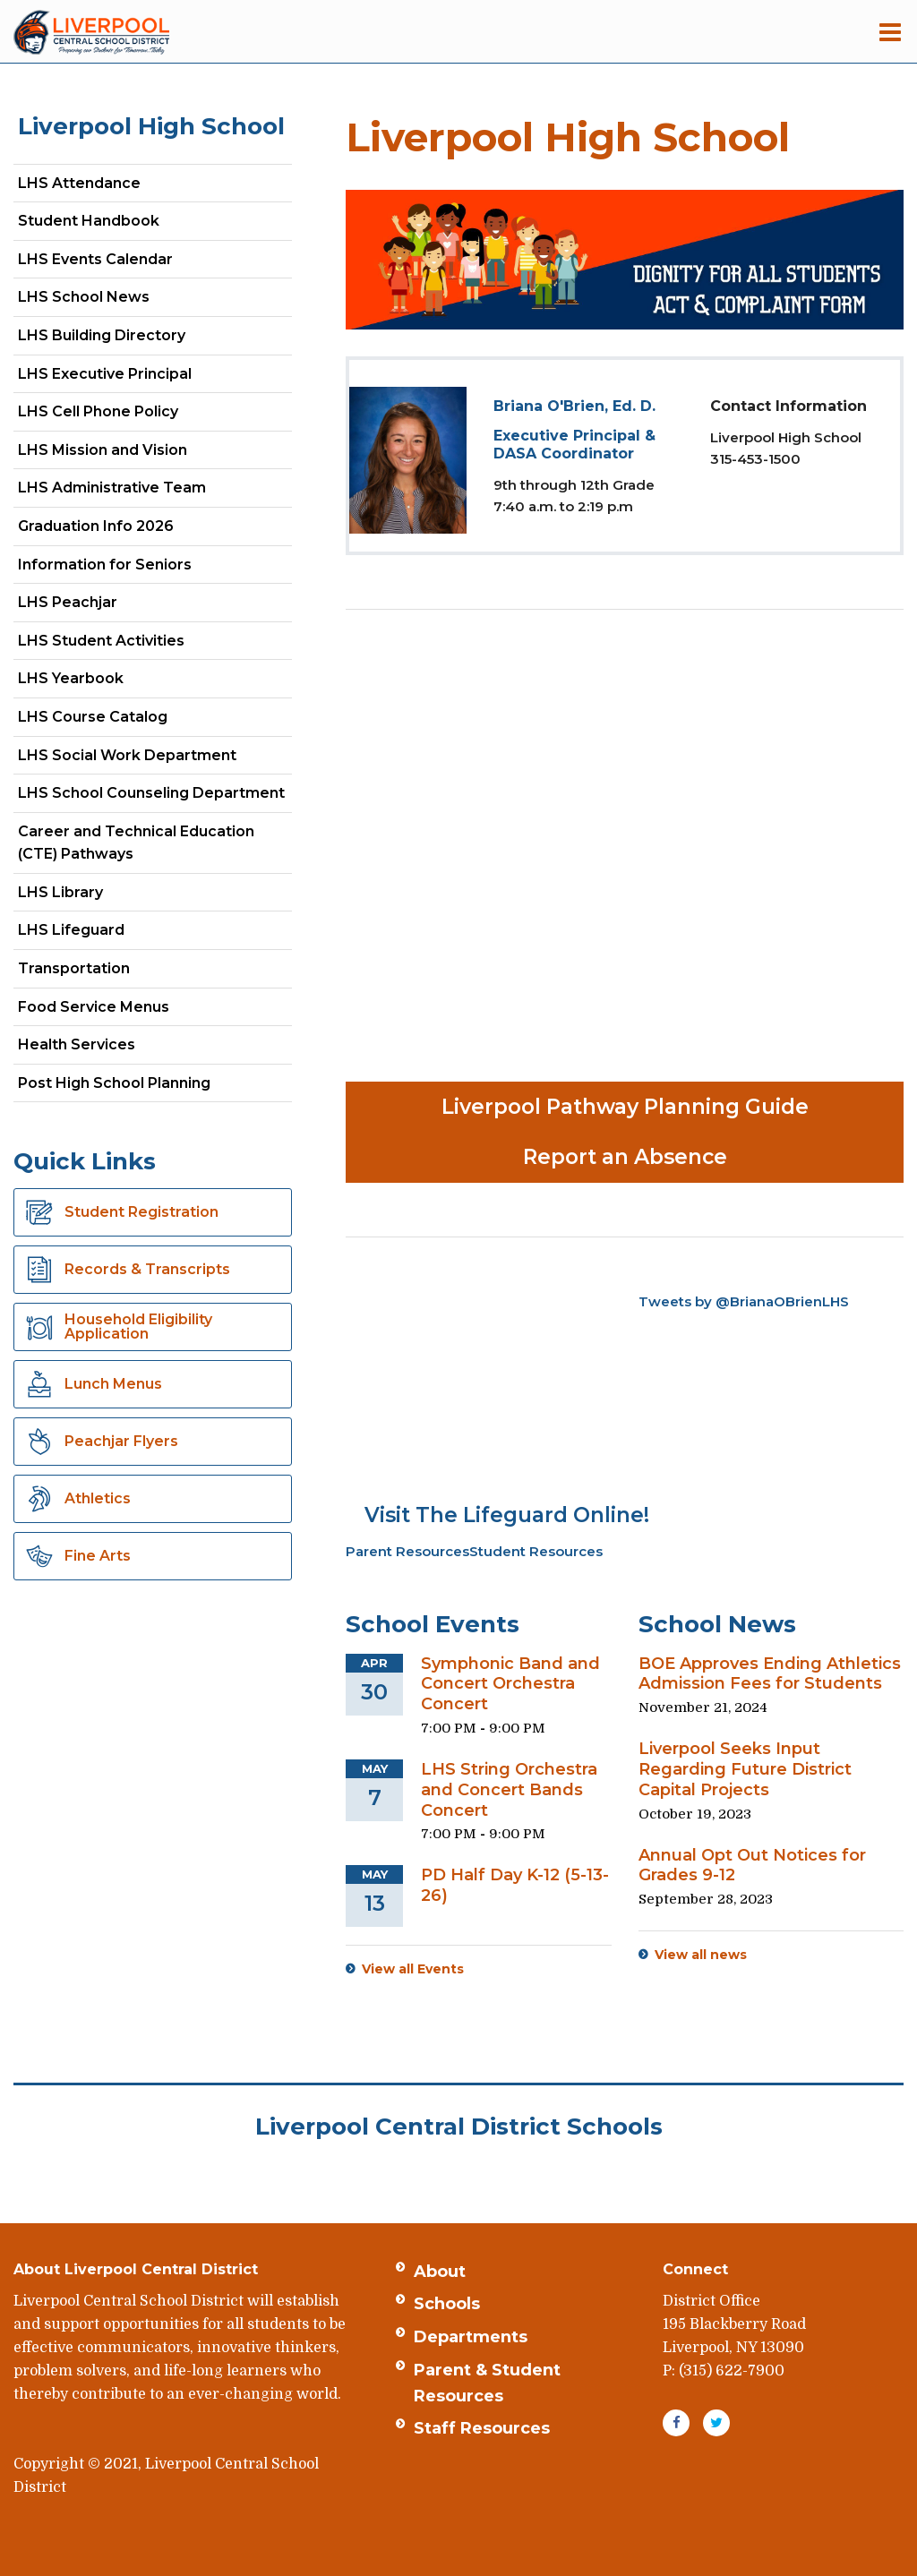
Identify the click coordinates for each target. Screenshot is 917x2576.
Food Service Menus (93, 1006)
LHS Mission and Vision (102, 449)
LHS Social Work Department (155, 759)
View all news (701, 1955)
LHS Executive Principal (105, 373)
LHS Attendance (79, 183)
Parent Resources (407, 1551)
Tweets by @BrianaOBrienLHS (743, 1301)
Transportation (74, 968)
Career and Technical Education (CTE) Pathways (136, 843)
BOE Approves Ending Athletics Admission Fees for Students (769, 1674)
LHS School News (84, 296)
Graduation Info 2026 (96, 526)
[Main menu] (890, 31)
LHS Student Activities (101, 640)
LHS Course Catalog (124, 720)
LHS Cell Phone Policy (98, 411)
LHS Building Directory (101, 335)
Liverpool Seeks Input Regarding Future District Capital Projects (745, 1769)
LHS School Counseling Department (155, 796)
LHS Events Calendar (95, 259)
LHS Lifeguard (71, 929)
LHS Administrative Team (112, 487)
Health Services (76, 1044)
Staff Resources (482, 2428)
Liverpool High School (151, 126)
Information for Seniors (105, 564)
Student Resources (536, 1551)
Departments (470, 2337)
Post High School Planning (114, 1082)
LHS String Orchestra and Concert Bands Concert (509, 1789)
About (440, 2271)
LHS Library (60, 892)
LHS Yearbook (71, 678)
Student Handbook (88, 220)
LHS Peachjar (99, 605)
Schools (447, 2304)
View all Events (413, 1969)
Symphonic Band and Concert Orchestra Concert (510, 1684)
